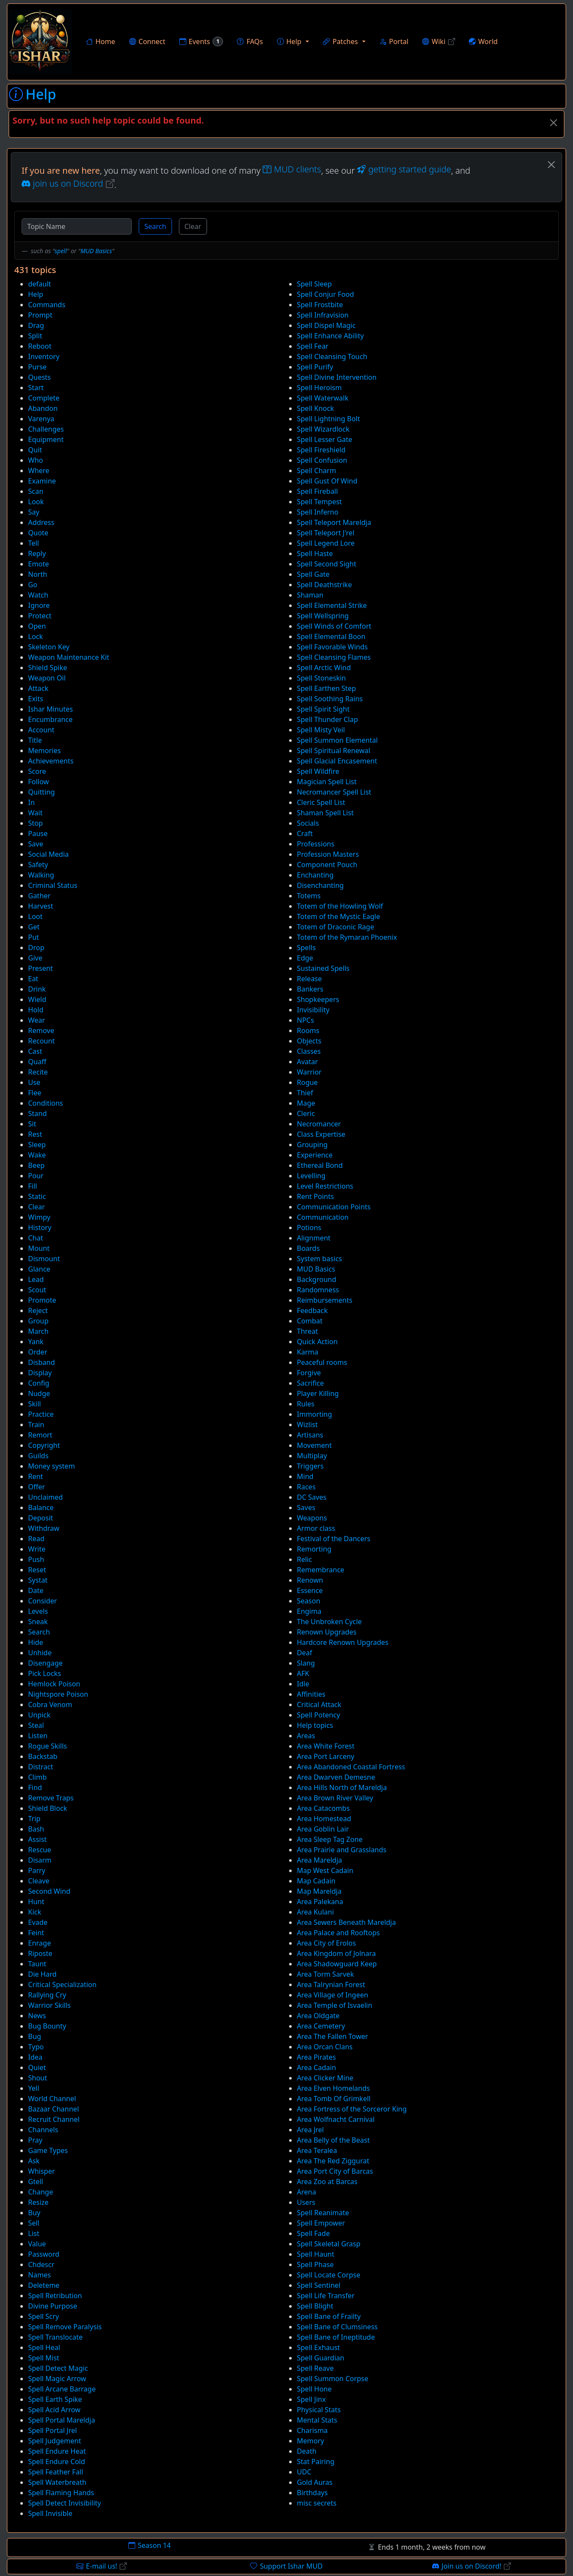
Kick (34, 1912)
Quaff (37, 1061)
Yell (33, 2088)
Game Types (48, 2150)
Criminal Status (52, 885)
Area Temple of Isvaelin (334, 2005)
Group (38, 1321)
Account (41, 730)
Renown (310, 1580)
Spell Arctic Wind (324, 667)
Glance (39, 1269)
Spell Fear (312, 346)
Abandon (42, 408)
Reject (38, 1310)
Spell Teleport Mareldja (334, 522)
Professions (315, 844)
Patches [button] (340, 41)
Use (34, 1082)
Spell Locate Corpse (328, 2275)
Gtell (35, 2181)
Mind (305, 1476)
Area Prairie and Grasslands (341, 1849)
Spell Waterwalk (322, 398)
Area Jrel (310, 2129)
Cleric (306, 1113)
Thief (305, 1092)
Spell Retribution (55, 2295)
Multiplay (312, 1455)
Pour (36, 1175)
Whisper (41, 2171)
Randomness (318, 1289)
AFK (303, 1673)
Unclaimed (45, 1497)
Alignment (314, 1238)
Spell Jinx (311, 2399)
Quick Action (317, 1341)
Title (35, 740)
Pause (38, 833)
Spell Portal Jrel (52, 2430)
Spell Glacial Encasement (337, 761)
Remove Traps (50, 1798)
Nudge (39, 1393)
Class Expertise (321, 1134)
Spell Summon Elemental (337, 740)
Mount (39, 1248)
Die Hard (42, 1974)
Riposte (40, 1953)
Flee (34, 1092)
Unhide (39, 1652)
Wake (37, 1155)
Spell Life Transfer (325, 2295)
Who (35, 460)
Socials (308, 823)
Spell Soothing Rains (330, 698)
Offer (36, 1487)
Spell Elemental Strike (332, 605)
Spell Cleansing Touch (332, 356)
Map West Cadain (325, 1870)
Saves (306, 1507)
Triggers (310, 1466)
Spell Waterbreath (57, 2482)
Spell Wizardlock (323, 429)
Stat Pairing (315, 2461)
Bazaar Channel (53, 2109)
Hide (35, 1642)
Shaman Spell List (325, 812)
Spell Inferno (317, 512)
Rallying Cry (47, 1995)
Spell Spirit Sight (323, 709)
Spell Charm (316, 470)
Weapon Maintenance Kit (68, 657)
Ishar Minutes (50, 709)
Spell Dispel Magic (326, 325)
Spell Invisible (50, 2513)
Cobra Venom (50, 1704)
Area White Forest (325, 1746)
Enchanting (315, 875)
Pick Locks (44, 1673)
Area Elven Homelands (333, 2088)
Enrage (39, 1943)
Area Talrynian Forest (331, 1984)
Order (37, 1352)
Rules (306, 1404)
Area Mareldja (319, 1860)
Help (35, 294)
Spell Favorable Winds (332, 647)
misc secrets (317, 2503)
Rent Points (315, 1196)
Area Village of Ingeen (332, 1995)
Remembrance (320, 1569)
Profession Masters (328, 854)
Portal (393, 41)
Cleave (38, 1881)
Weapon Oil (47, 678)
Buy (34, 2212)
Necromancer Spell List (334, 792)
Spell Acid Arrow (54, 2409)
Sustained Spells (323, 968)
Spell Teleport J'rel (325, 532)
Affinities (311, 1694)
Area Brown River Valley (335, 1798)
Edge (305, 958)
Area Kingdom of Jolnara (336, 1953)
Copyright (44, 1445)
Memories (44, 750)
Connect (147, 41)
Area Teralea (317, 2150)
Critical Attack (319, 1704)
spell (60, 251)
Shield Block (47, 1808)
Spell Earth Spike (55, 2399)
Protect (39, 615)
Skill (34, 1404)
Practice (41, 1414)
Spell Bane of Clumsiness (337, 2326)
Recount (41, 1041)
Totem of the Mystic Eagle (338, 916)
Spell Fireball (317, 491)
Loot (35, 916)
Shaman (310, 595)
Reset (37, 1569)
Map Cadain (316, 1881)
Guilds (38, 1455)
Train (36, 1424)
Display (40, 1372)
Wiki (438, 41)
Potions (309, 1227)
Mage (306, 1103)
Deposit (40, 1518)
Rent (35, 1476)
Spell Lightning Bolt (328, 418)
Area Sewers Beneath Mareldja (346, 1922)
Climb (37, 1777)
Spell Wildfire (318, 771)
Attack (38, 688)
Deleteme (44, 2285)
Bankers (310, 989)
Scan (35, 491)
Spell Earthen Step (326, 688)
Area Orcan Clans (325, 2046)
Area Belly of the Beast (333, 2140)
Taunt (37, 1964)
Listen (38, 1735)
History (39, 1227)
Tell (33, 543)
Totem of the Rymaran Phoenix (347, 937)
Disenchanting (320, 885)
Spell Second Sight (327, 564)
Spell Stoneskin (321, 678)
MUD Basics (96, 251)
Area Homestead (324, 1818)
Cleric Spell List (321, 802)
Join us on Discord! (471, 2566)
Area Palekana (320, 1901)
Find (35, 1787)
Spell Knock (315, 408)
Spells (306, 947)
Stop (35, 823)
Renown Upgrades (327, 1632)
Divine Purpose (52, 2306)
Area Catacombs (323, 1808)
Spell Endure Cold (56, 2461)
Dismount (44, 1258)
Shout (37, 2078)
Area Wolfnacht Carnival (336, 2119)
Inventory (44, 356)
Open (37, 626)
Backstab (42, 1756)
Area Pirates (316, 2057)
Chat (35, 1238)
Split (35, 335)
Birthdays (312, 2492)
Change (40, 2192)
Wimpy (39, 1217)
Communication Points (334, 1207)
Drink (37, 989)
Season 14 (149, 2545)
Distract (40, 1766)
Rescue (39, 1849)
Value (37, 2243)
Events (201, 41)
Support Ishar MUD (286, 2566)
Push (36, 1559)
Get (33, 927)
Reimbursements (324, 1300)
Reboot (39, 346)
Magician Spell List (327, 781)
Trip (34, 1818)
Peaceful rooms (322, 1362)
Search (155, 226)
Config (38, 1383)
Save (35, 844)
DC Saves (312, 1497)
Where (38, 470)
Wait (35, 812)
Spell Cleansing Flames (334, 657)
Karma (307, 1352)
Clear (193, 226)
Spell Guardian (320, 2358)
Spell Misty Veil (321, 730)
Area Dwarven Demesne (336, 1777)
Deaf (304, 1652)
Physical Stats (319, 2409)
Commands (46, 304)
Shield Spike (47, 667)
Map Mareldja (319, 1891)
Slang (306, 1663)
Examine (42, 481)
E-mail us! (101, 2566)
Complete (44, 398)
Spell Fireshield (321, 450)
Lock (35, 636)
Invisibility (313, 1009)
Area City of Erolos (326, 1943)
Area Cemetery (321, 2026)
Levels (38, 1611)
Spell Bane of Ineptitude (336, 2337)
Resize (38, 2202)
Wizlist (307, 1424)
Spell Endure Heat (57, 2451)
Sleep (37, 1144)
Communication (323, 1217)
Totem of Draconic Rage (335, 927)
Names (39, 2275)
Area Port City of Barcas (335, 2171)
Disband (41, 1362)
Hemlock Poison (54, 1684)
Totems (309, 895)
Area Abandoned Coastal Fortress (351, 1766)
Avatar (307, 1061)
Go (32, 584)
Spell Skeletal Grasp (328, 2243)
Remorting (314, 1549)
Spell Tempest (319, 501)
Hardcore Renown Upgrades (342, 1642)
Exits (35, 698)
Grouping (312, 1144)
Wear (36, 1020)
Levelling (311, 1175)
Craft (305, 833)
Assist (37, 1839)
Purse (37, 367)
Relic (304, 1559)
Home (100, 41)
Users (306, 2202)
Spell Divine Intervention (336, 377)
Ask (33, 2161)
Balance (41, 1507)
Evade (38, 1922)
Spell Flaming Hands (61, 2492)
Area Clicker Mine (325, 2078)
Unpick (39, 1715)
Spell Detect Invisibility (64, 2503)
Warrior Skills (49, 2005)
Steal (36, 1725)
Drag (36, 325)
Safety (38, 864)
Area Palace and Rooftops (338, 1932)
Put (33, 937)
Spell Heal (44, 2347)
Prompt (40, 315)
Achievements (50, 761)
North (37, 574)
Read (36, 1538)
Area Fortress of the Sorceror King (352, 2109)
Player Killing (318, 1393)
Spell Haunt (315, 2254)
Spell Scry (43, 2316)
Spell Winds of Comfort (334, 626)
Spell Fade (313, 2233)
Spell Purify (315, 367)
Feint (36, 1932)
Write (36, 1549)
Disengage (45, 1663)
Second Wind (49, 1891)
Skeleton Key (49, 647)
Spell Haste (315, 553)
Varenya (41, 418)
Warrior (309, 1072)
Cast (35, 1051)
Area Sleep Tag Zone (330, 1839)
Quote (38, 532)
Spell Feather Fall (55, 2472)
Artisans (310, 1435)
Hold (36, 1009)
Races (306, 1487)
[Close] (553, 123)
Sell (33, 2223)
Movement (314, 1445)
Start (36, 387)
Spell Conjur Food (325, 294)
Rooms (308, 1030)
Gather (39, 895)
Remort (40, 1435)
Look (36, 501)
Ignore (39, 605)
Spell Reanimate (323, 2212)
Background (316, 1279)
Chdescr (41, 2264)
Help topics (315, 1725)
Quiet (37, 2067)
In (31, 802)
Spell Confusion (322, 460)
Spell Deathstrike (324, 584)
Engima (309, 1611)
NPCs (305, 1020)
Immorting (314, 1414)
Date (35, 1590)
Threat (307, 1331)
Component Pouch (327, 864)
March (38, 1331)
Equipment (46, 439)
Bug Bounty (47, 2026)
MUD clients (292, 169)
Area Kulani (315, 1912)
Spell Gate (313, 574)
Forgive (309, 1372)
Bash (36, 1829)
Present (40, 968)
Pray (35, 2140)
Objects (309, 1041)
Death (306, 2451)
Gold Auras (315, 2482)
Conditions (45, 1103)
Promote (42, 1300)
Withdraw (43, 1528)
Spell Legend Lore (326, 543)
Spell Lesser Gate (324, 439)
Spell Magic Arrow (57, 2378)
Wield (37, 999)
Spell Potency (318, 1715)
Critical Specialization (62, 1984)
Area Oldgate (318, 2015)
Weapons (312, 1518)
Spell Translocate (55, 2337)
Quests (39, 377)
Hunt (36, 1901)
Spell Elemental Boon (331, 636)
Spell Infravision (323, 315)
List (33, 2233)
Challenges (46, 429)
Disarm (39, 1860)
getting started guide (404, 169)
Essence (310, 1590)
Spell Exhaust (318, 2347)
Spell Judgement (54, 2441)
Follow (38, 781)
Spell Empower (321, 2223)
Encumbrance (50, 719)
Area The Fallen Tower (332, 2036)
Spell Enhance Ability (330, 335)
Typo (36, 2046)
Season (308, 1601)
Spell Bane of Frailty (329, 2316)
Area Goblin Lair (323, 1829)
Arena (306, 2192)
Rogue (307, 1082)
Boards (308, 1248)
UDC (304, 2472)
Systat (38, 1580)
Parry (36, 1870)
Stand (37, 1113)
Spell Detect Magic (58, 2368)
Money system (51, 1466)
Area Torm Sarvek (325, 1974)
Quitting (41, 792)
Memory (310, 2441)
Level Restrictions (325, 1186)
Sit (32, 1124)
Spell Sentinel (319, 2285)
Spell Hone (314, 2389)
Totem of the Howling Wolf (340, 906)
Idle (303, 1684)
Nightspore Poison (58, 1694)
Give (35, 958)
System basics (319, 1258)
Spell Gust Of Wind (327, 481)
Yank (36, 1341)
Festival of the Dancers (333, 1538)
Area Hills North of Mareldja (342, 1787)
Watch (38, 595)
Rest (35, 1134)
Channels (43, 2129)
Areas (306, 1735)
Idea (35, 2057)
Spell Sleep (314, 284)
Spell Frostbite (320, 304)
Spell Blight (315, 2306)
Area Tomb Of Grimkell (333, 2098)
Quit (35, 450)
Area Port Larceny (325, 1756)
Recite (38, 1072)
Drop (36, 947)
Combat (309, 1321)
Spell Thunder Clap (327, 719)
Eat (33, 978)
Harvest (40, 906)
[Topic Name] (77, 226)
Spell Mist (43, 2358)
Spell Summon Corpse (332, 2378)
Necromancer (319, 1124)
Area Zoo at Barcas (327, 2181)
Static (37, 1196)
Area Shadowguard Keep (337, 1964)
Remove (41, 1030)
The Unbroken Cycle (329, 1621)
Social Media (48, 854)
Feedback (312, 1310)
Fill (32, 1186)
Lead (36, 1279)
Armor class (316, 1528)
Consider (42, 1601)
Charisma (312, 2430)
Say (33, 512)
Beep (36, 1165)
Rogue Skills (47, 1746)
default (39, 284)
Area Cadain (316, 2067)
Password (43, 2254)
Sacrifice (310, 1383)
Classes (309, 1051)
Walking (41, 875)
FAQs (250, 41)
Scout (37, 1289)
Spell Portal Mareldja (61, 2420)
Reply (37, 553)
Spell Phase (315, 2264)
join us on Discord (68, 183)
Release (309, 978)
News (37, 2015)
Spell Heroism (319, 387)
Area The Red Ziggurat (333, 2161)
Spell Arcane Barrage (62, 2389)
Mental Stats (317, 2420)
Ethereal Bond (320, 1165)
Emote (38, 564)
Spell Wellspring (323, 615)
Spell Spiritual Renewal (333, 750)
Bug (34, 2036)
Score (37, 771)
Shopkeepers (318, 999)
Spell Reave (315, 2368)
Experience (315, 1155)
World (483, 41)
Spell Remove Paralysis (65, 2326)
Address (41, 522)
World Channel (52, 2098)
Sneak (38, 1621)
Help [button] (289, 41)
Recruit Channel (54, 2119)
